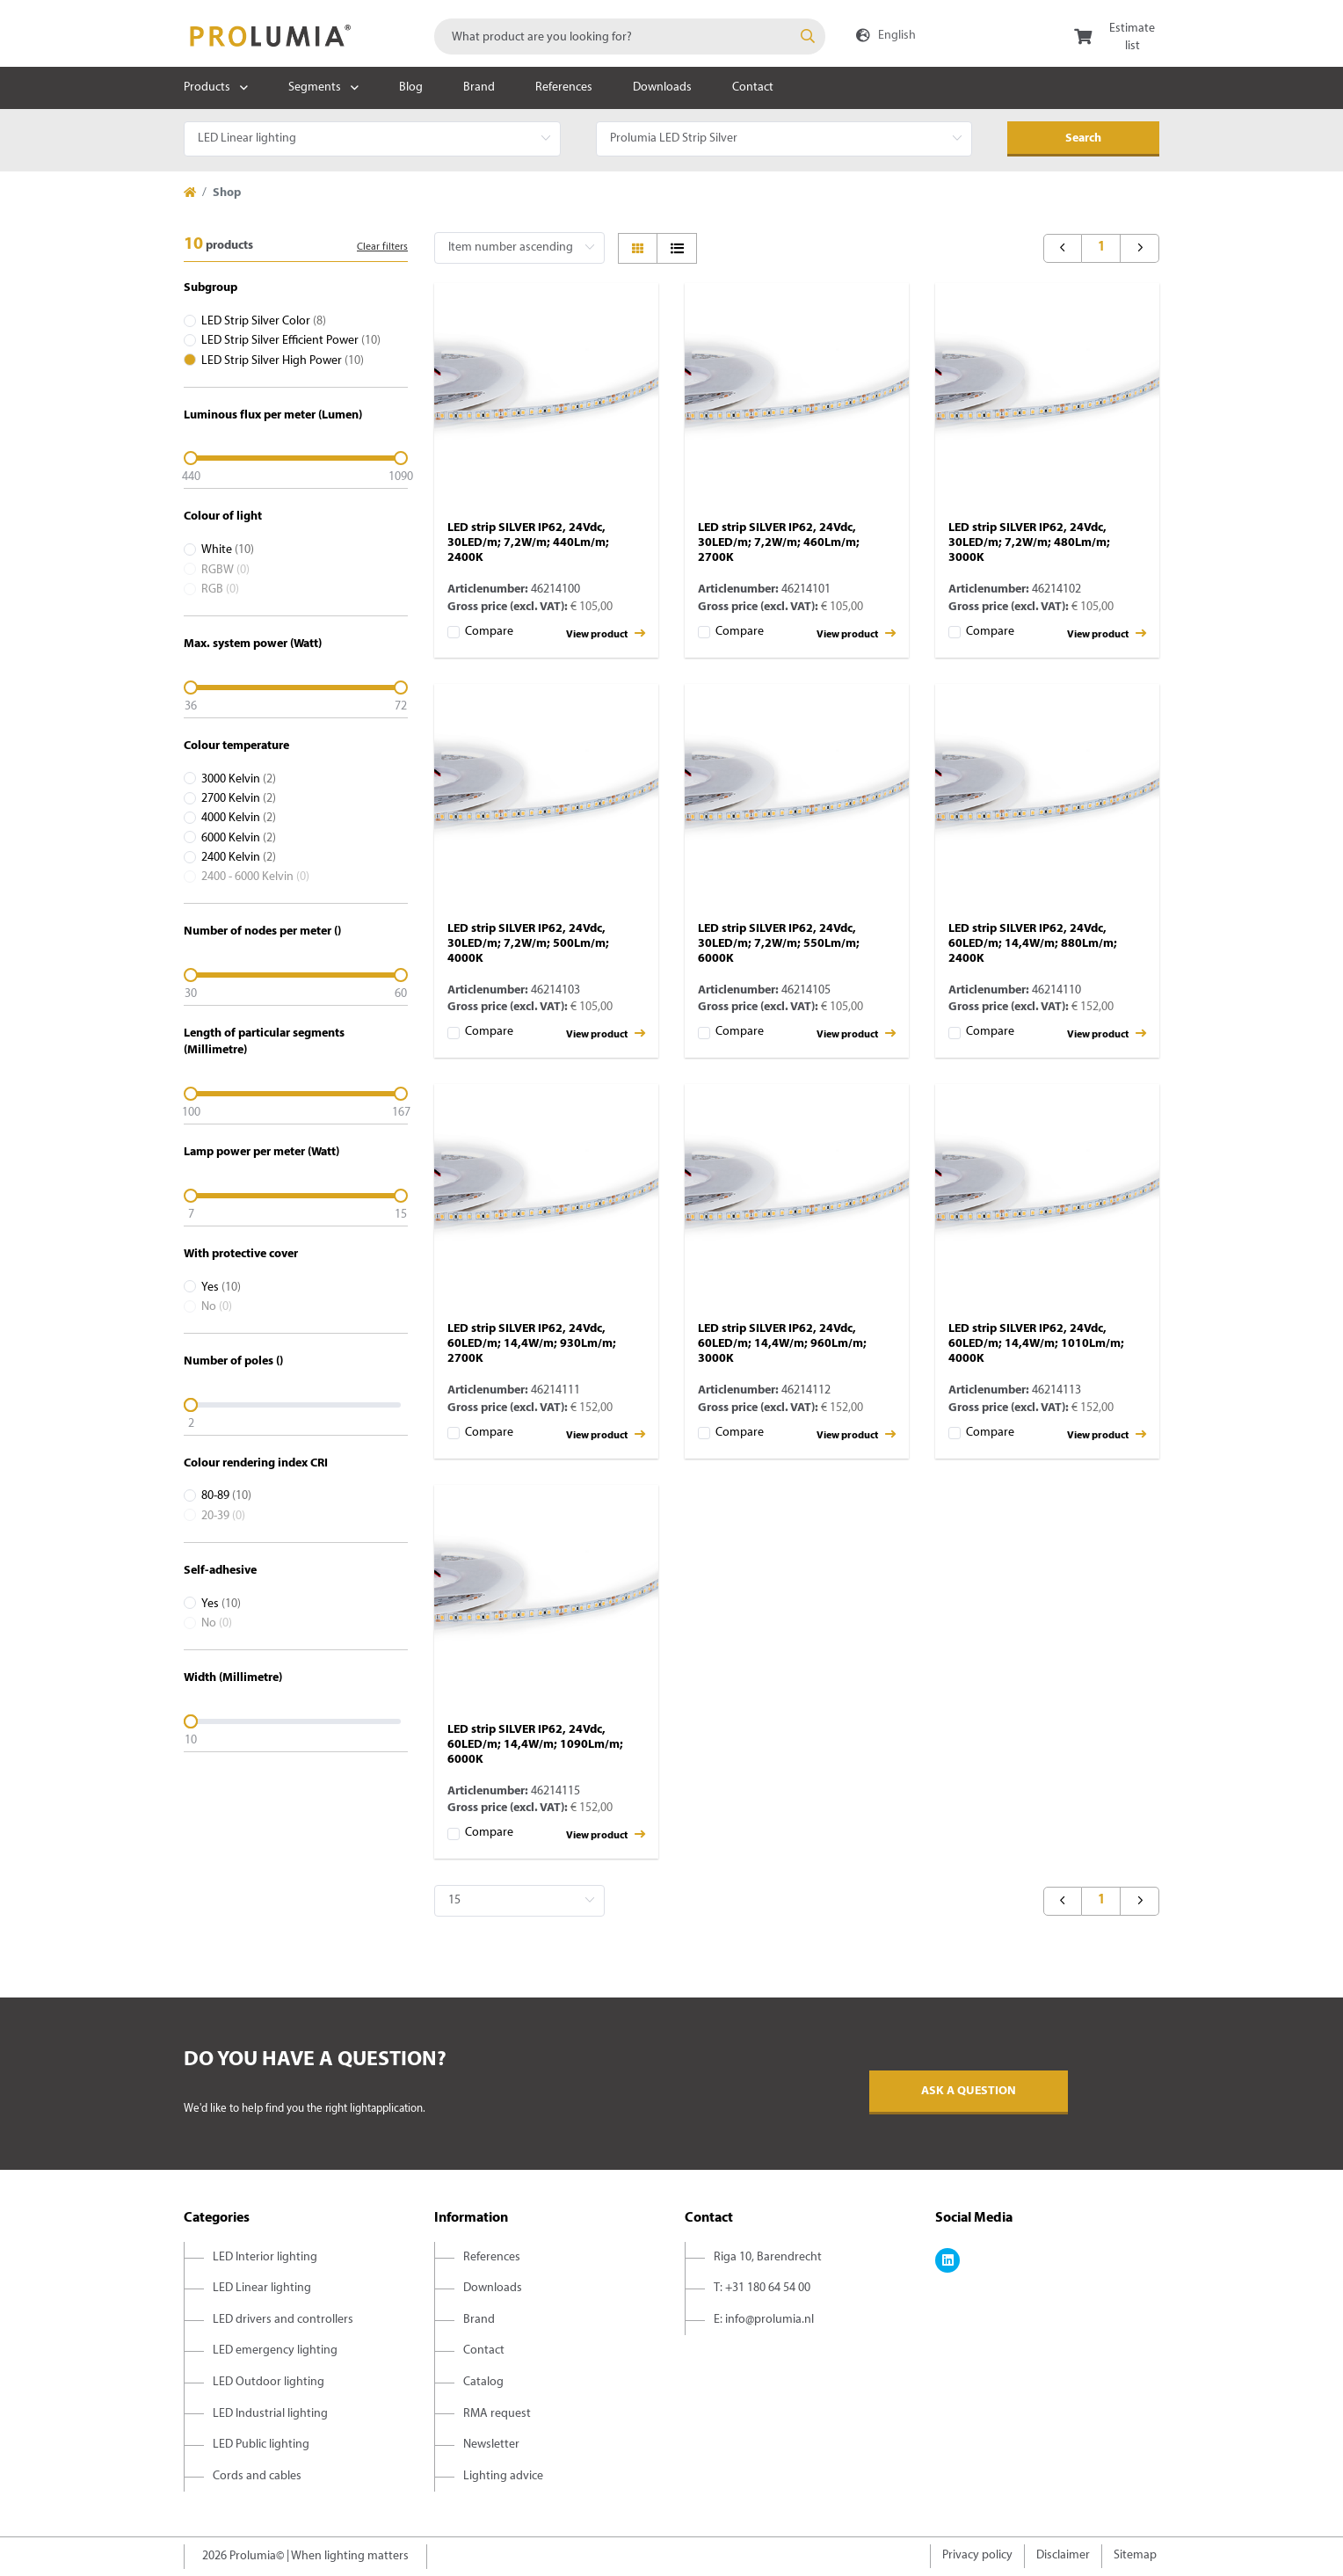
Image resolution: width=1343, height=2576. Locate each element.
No (216, 1306)
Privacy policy (977, 2555)
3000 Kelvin (238, 779)
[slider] (296, 458)
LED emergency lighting (275, 2350)
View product (605, 633)
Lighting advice (503, 2476)
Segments (314, 87)
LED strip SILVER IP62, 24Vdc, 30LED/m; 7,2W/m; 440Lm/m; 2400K (528, 542)
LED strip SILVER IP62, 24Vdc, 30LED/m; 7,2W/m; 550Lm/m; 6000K (779, 943)
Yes (221, 1287)
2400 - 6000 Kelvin (255, 877)
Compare (489, 631)
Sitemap (1135, 2555)
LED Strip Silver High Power (282, 360)
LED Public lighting (261, 2444)
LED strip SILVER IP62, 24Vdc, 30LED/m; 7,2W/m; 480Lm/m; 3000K (1029, 542)
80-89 (226, 1496)
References (563, 87)
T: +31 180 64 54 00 (762, 2288)
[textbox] (629, 36)
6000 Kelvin (238, 838)
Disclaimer (1063, 2555)
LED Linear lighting (262, 2288)
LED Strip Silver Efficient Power (291, 340)
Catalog (483, 2382)
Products (207, 87)
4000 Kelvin (238, 818)
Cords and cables (257, 2476)
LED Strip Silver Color (263, 321)
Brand (479, 87)
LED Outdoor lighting (268, 2382)
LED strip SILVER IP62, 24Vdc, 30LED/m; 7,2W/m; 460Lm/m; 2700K (779, 542)
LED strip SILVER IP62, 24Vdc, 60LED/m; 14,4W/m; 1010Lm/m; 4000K (1036, 1343)
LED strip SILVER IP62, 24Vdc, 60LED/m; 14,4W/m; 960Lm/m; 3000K (782, 1343)
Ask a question (968, 2091)
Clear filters (382, 247)
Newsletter (491, 2444)
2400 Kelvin (238, 857)
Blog (411, 87)
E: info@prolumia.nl (764, 2319)
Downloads (662, 87)
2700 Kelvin (238, 798)
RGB (220, 589)
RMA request (497, 2413)
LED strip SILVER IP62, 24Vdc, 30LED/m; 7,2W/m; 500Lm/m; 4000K (528, 943)
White (227, 550)
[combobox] (629, 36)
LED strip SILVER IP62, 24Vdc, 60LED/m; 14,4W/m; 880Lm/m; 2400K (1032, 943)
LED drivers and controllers (283, 2319)
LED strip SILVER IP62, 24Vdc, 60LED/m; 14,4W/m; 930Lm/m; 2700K (531, 1343)
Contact (752, 87)
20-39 (223, 1516)
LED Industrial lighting (270, 2413)
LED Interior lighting (265, 2257)
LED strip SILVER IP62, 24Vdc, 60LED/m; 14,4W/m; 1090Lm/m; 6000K (535, 1744)
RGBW (225, 570)
